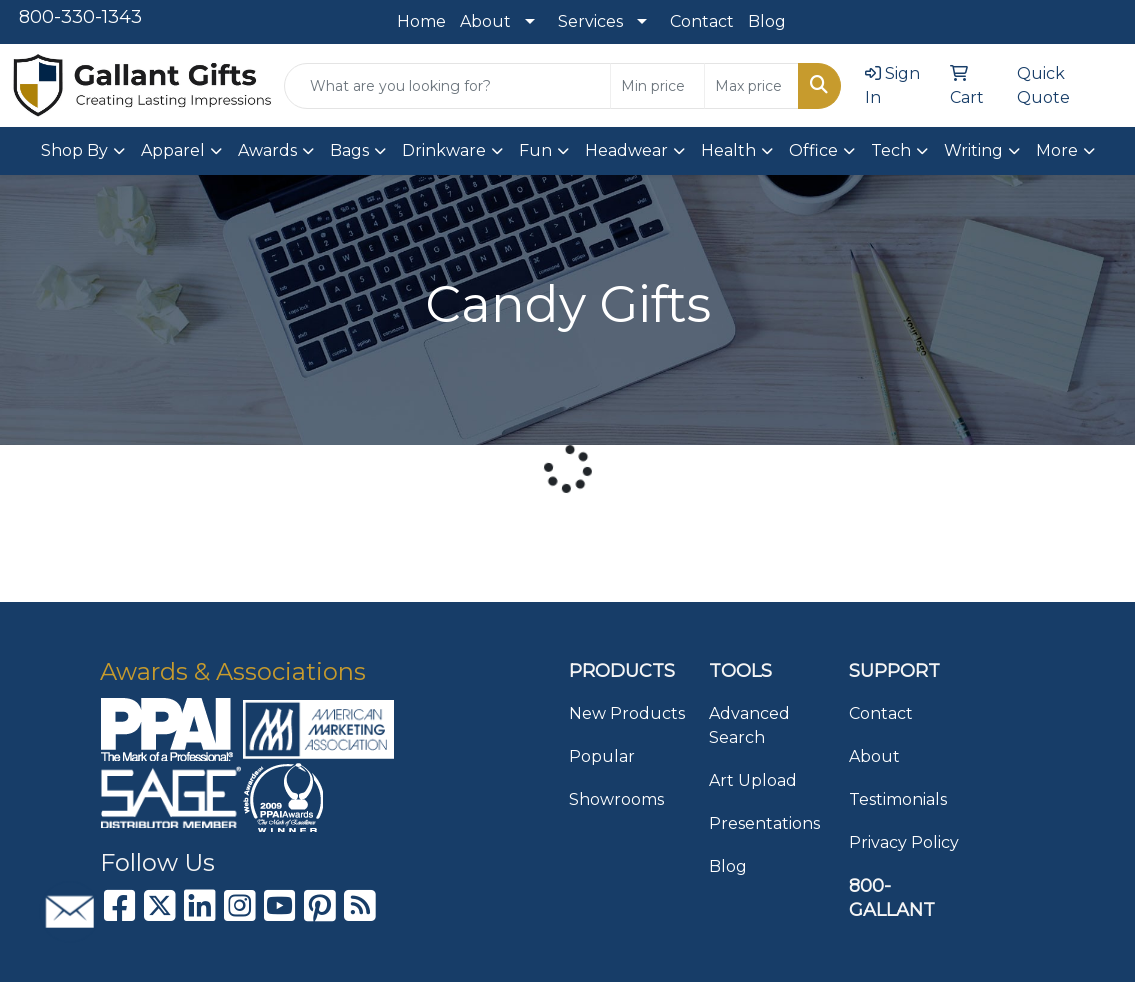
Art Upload (753, 780)
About (485, 21)
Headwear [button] (626, 150)
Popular (602, 756)
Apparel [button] (173, 150)
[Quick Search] (448, 86)
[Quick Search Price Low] (657, 86)
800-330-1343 (80, 17)
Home (421, 21)
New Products (627, 713)
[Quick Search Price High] (751, 86)
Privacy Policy (904, 842)
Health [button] (728, 150)
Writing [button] (973, 150)
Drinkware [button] (444, 150)
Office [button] (813, 150)
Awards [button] (267, 150)
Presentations (764, 823)
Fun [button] (535, 150)
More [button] (1057, 150)
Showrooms (616, 799)
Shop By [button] (74, 150)
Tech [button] (891, 150)
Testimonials (898, 799)
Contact (702, 21)
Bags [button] (349, 150)
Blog (767, 21)
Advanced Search (749, 725)
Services (590, 21)
